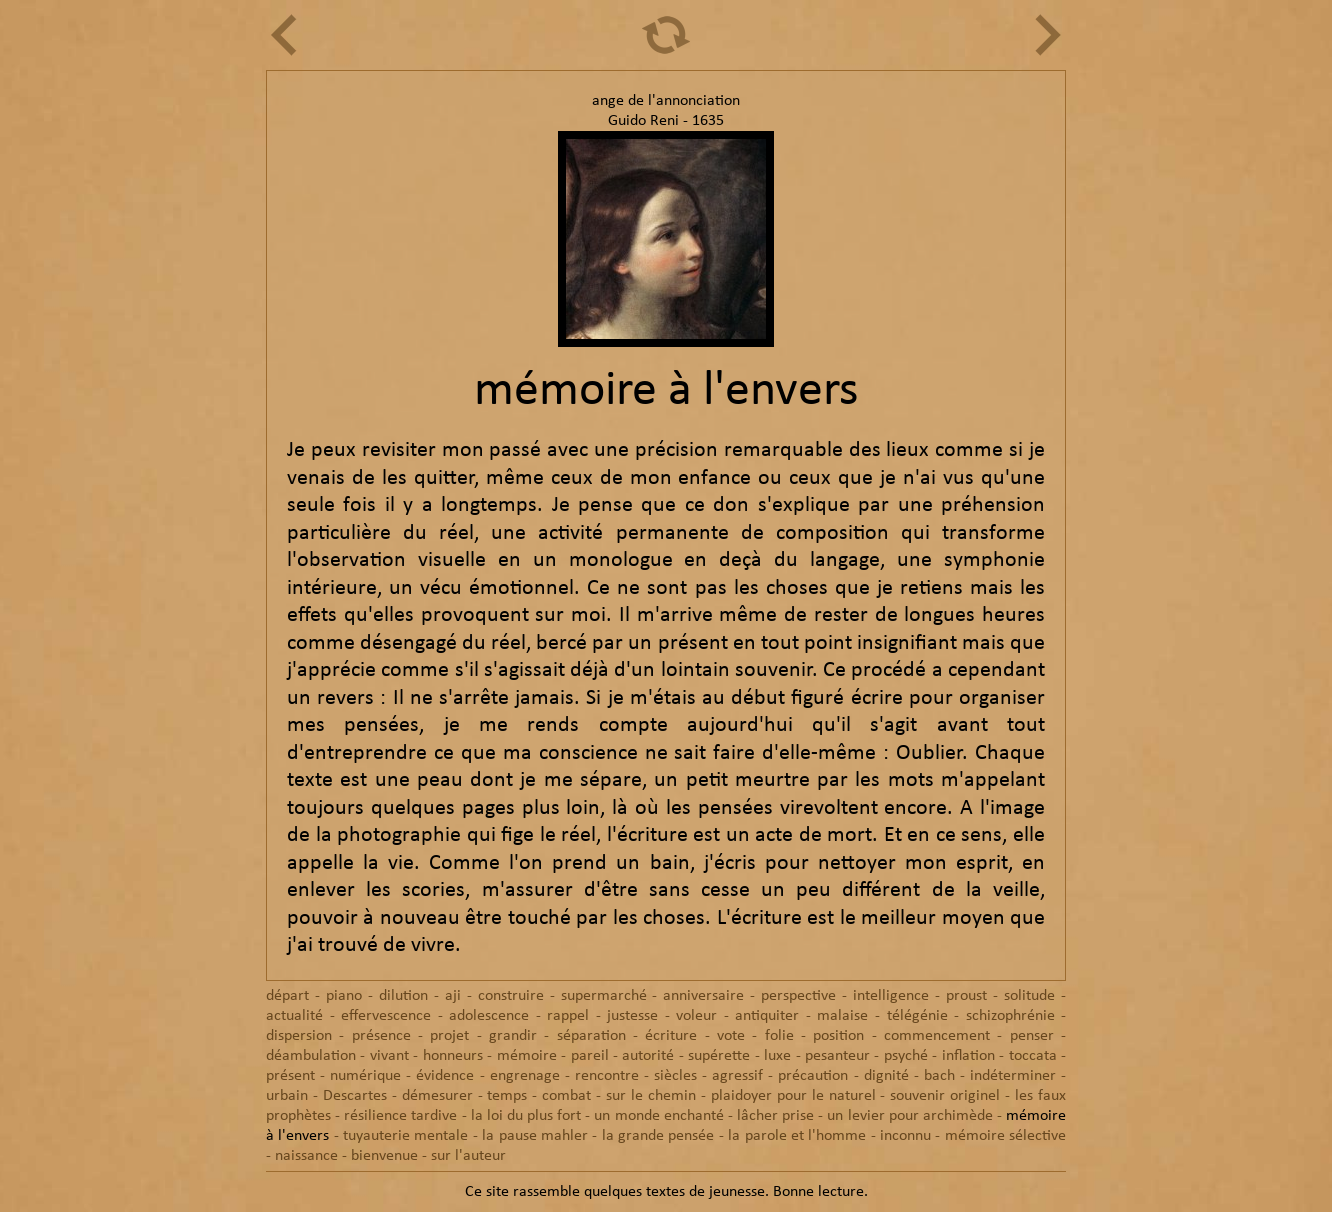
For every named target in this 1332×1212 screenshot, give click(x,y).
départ (287, 996)
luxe (777, 1056)
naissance (306, 1156)
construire (511, 996)
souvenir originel (945, 1096)
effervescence (386, 1016)
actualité (294, 1016)
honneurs (453, 1056)
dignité (886, 1076)
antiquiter (767, 1016)
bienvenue (384, 1156)
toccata (1033, 1056)
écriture (671, 1036)
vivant (389, 1056)
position (838, 1036)
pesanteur (837, 1056)
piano (344, 996)
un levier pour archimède (909, 1116)
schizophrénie (1010, 1016)
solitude (1029, 996)
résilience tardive (400, 1116)
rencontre (607, 1076)
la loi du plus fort (526, 1116)
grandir (513, 1036)
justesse (632, 1016)
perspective (798, 996)
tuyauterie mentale (405, 1136)
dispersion (299, 1036)
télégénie (917, 1016)
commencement (937, 1036)
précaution (813, 1076)
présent (290, 1076)
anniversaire (703, 996)
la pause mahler (535, 1136)
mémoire (527, 1056)
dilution (403, 996)
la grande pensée (658, 1136)
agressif (737, 1076)
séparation (591, 1036)
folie (779, 1036)
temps (507, 1096)
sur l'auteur (468, 1156)
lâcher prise (775, 1116)
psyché (906, 1056)
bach (939, 1076)
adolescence (489, 1016)
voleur (696, 1016)
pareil (590, 1056)
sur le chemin (651, 1096)
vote (731, 1036)
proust (966, 996)
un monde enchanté (658, 1116)
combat (566, 1096)
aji (453, 996)
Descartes (355, 1096)
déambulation (311, 1056)
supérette (719, 1056)
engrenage (525, 1076)
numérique (365, 1076)
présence (381, 1036)
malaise (842, 1016)
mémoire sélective (1005, 1136)
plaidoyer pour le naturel (793, 1096)
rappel (568, 1016)
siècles (675, 1076)
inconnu (905, 1136)
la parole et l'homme (797, 1136)
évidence (445, 1076)
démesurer (437, 1096)
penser (1032, 1036)
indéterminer (1013, 1076)
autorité (648, 1056)
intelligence (891, 996)
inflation (968, 1056)
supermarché (604, 996)
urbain (287, 1096)
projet (449, 1036)
